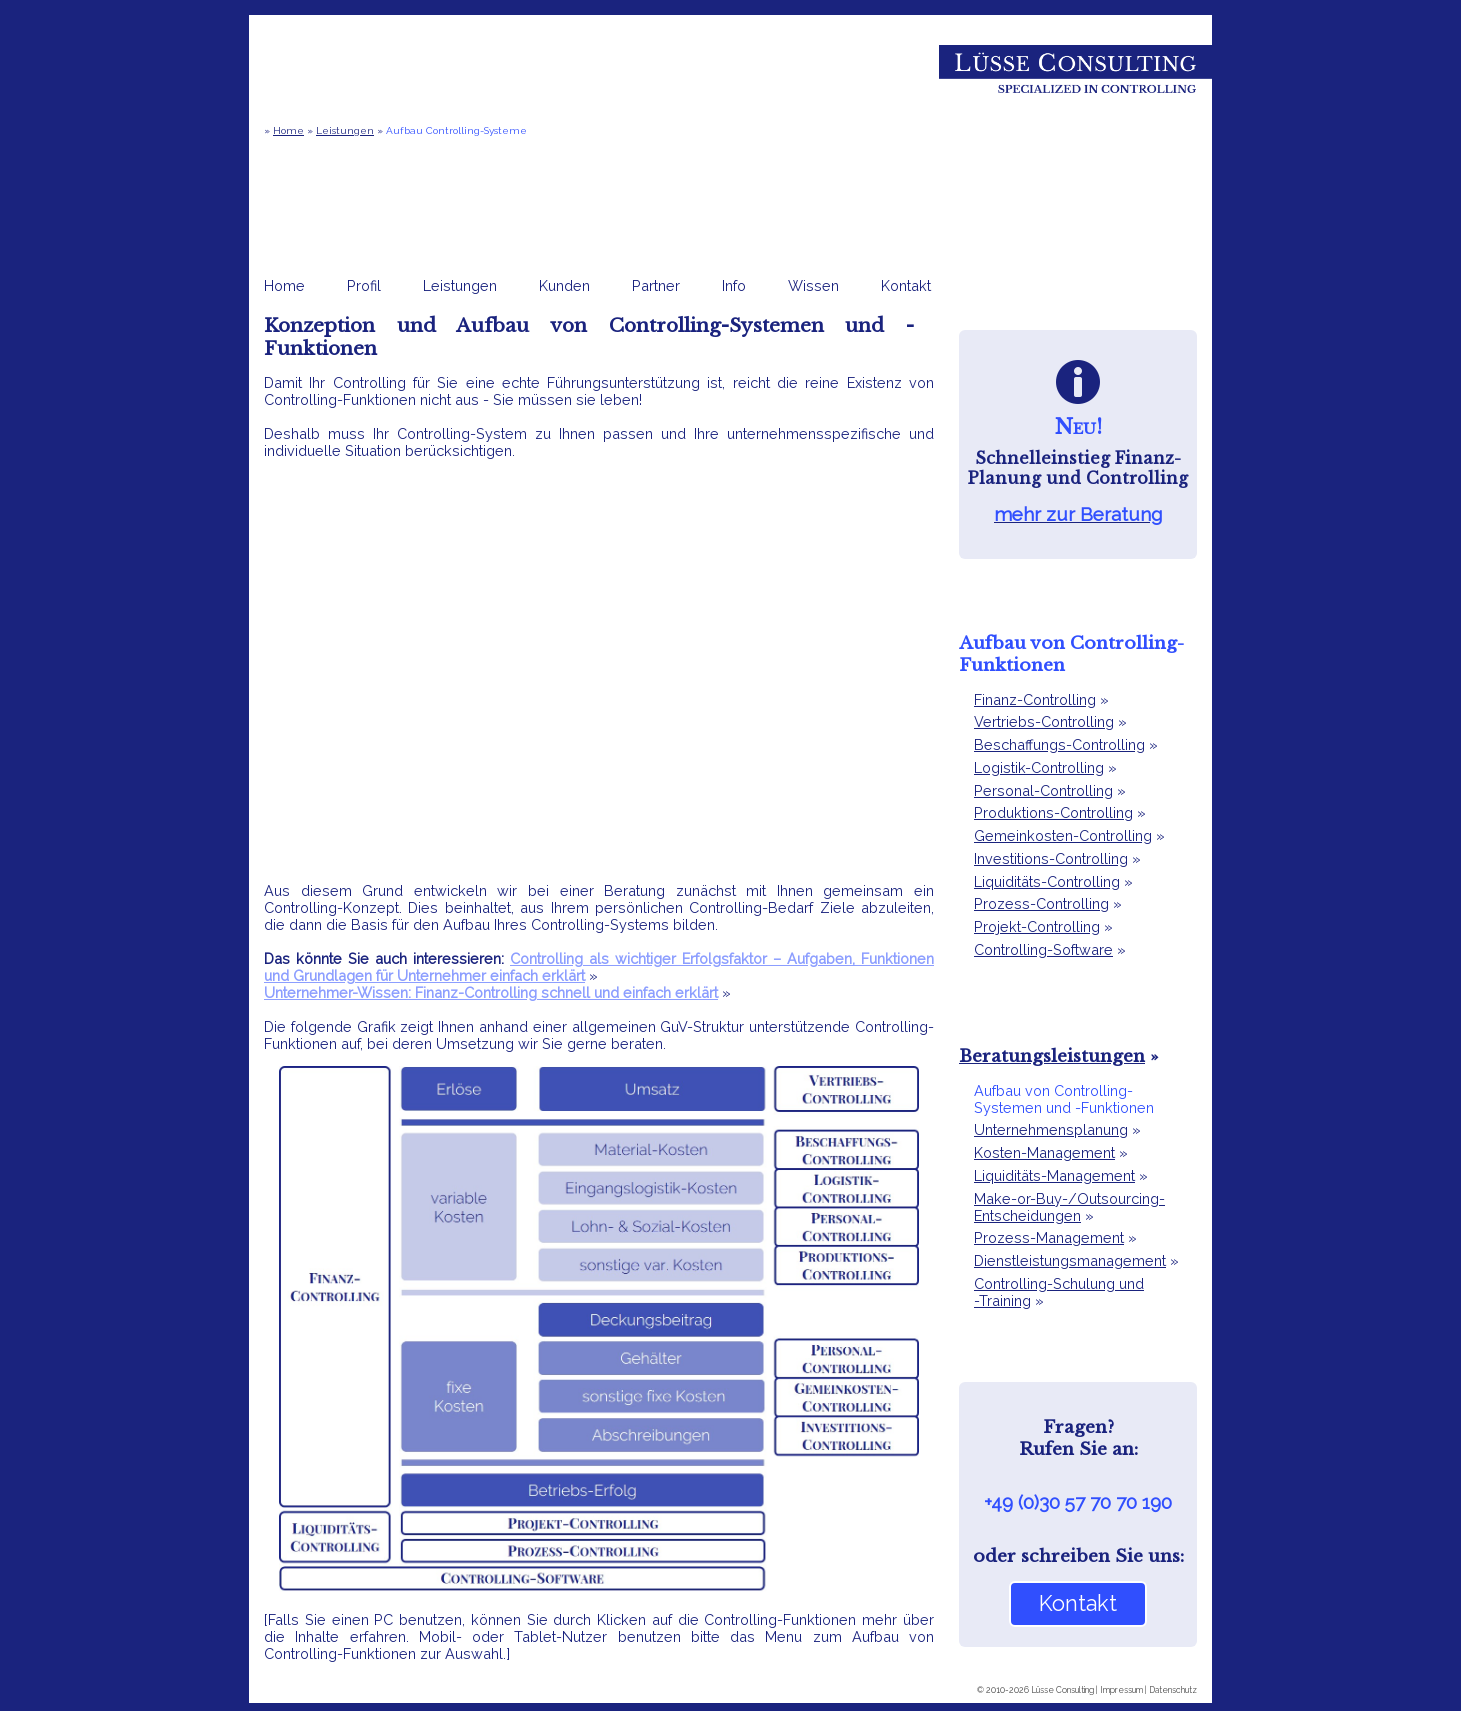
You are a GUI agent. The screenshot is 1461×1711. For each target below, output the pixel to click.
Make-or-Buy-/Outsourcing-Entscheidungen (1069, 1207)
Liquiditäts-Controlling (1047, 881)
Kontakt (906, 285)
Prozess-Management (1049, 1237)
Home (288, 130)
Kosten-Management (1044, 1152)
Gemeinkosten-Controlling (1063, 835)
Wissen (813, 285)
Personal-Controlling (1043, 790)
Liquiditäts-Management (1054, 1175)
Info (734, 285)
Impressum (1121, 1690)
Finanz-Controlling (1035, 699)
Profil (364, 285)
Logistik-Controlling (1039, 767)
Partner (656, 285)
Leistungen (345, 130)
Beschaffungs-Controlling (1059, 744)
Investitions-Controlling (1051, 858)
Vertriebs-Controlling (1044, 721)
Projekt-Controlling (1037, 926)
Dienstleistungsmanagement (1070, 1260)
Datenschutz (1173, 1690)
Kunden (564, 285)
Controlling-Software (1043, 949)
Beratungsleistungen (1052, 1056)
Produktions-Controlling (1053, 812)
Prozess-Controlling (1041, 903)
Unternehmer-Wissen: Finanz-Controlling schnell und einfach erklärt (491, 992)
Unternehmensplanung (1051, 1129)
